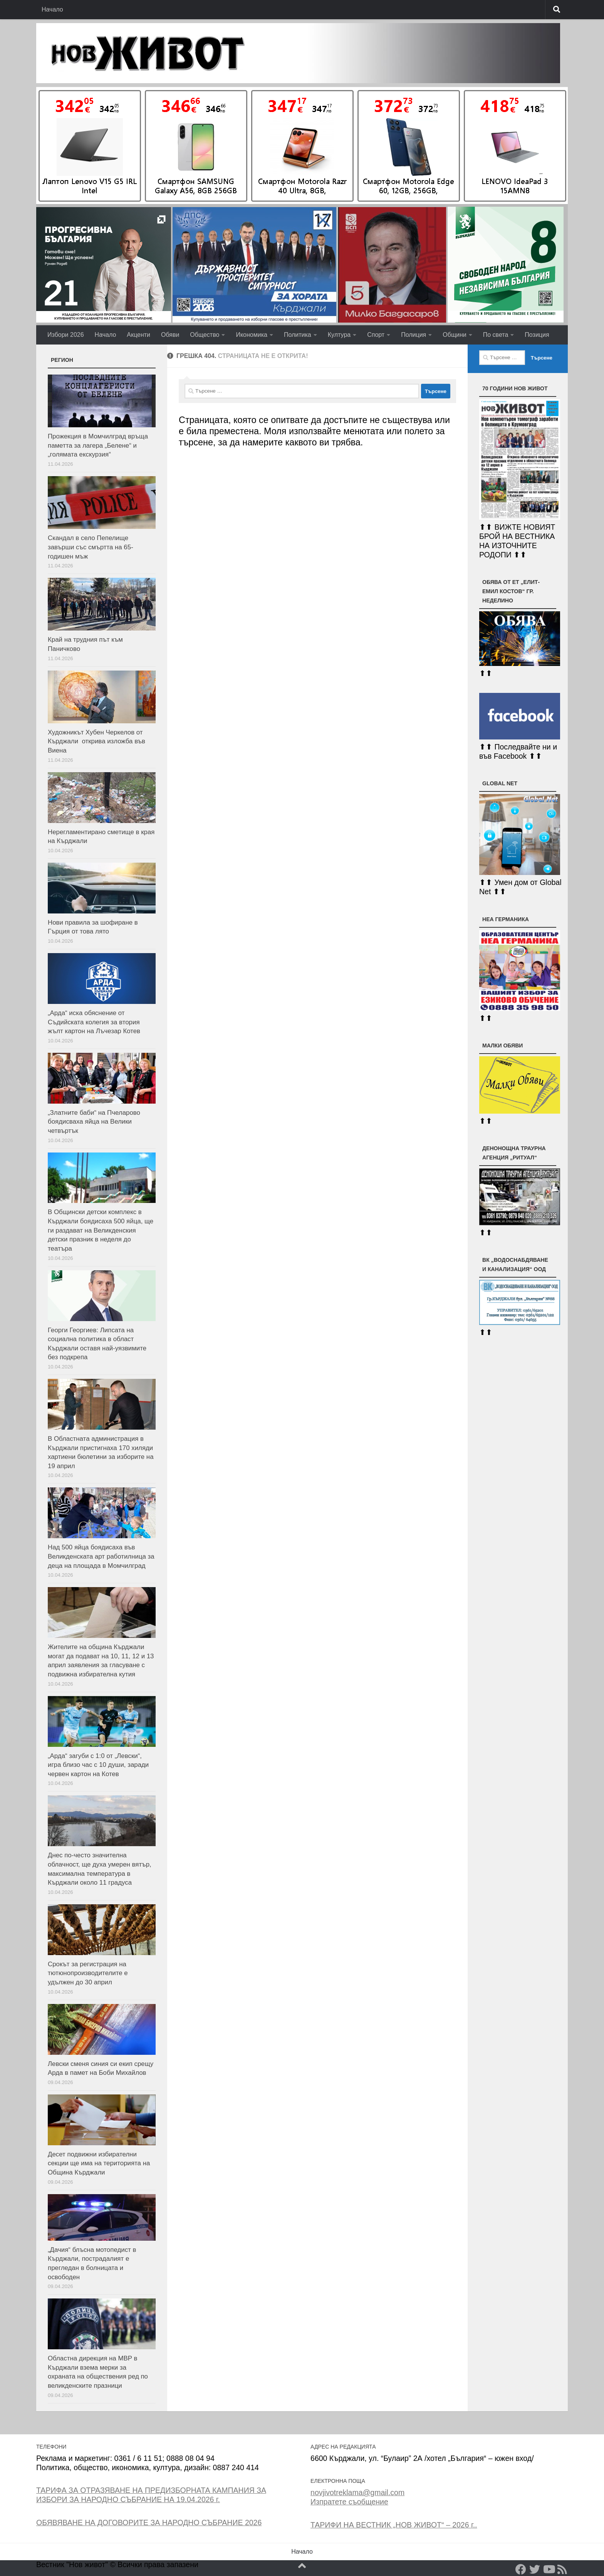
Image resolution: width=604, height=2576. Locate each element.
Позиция (537, 334)
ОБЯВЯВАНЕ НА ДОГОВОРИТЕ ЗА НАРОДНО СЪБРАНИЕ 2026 (149, 2522)
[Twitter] (534, 2569)
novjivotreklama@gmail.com (357, 2492)
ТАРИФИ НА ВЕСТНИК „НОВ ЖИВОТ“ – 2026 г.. (393, 2525)
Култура (339, 334)
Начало (52, 9)
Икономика (251, 334)
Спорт (375, 334)
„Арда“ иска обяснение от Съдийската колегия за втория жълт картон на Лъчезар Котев (94, 1022)
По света (495, 334)
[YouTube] (548, 2569)
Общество (204, 334)
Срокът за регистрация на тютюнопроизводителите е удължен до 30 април (88, 1973)
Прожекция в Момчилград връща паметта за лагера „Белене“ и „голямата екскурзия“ (98, 445)
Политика (297, 334)
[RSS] (562, 2569)
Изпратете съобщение (349, 2501)
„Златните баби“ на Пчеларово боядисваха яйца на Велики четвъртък (94, 1121)
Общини (454, 334)
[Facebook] (520, 2569)
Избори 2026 (65, 334)
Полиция (413, 334)
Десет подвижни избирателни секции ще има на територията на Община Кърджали (99, 2163)
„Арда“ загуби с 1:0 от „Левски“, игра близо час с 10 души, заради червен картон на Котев (98, 1765)
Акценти (138, 334)
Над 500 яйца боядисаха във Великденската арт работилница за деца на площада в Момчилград (101, 1556)
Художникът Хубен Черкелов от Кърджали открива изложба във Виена (96, 741)
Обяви (170, 334)
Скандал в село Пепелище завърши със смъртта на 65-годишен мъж (90, 547)
